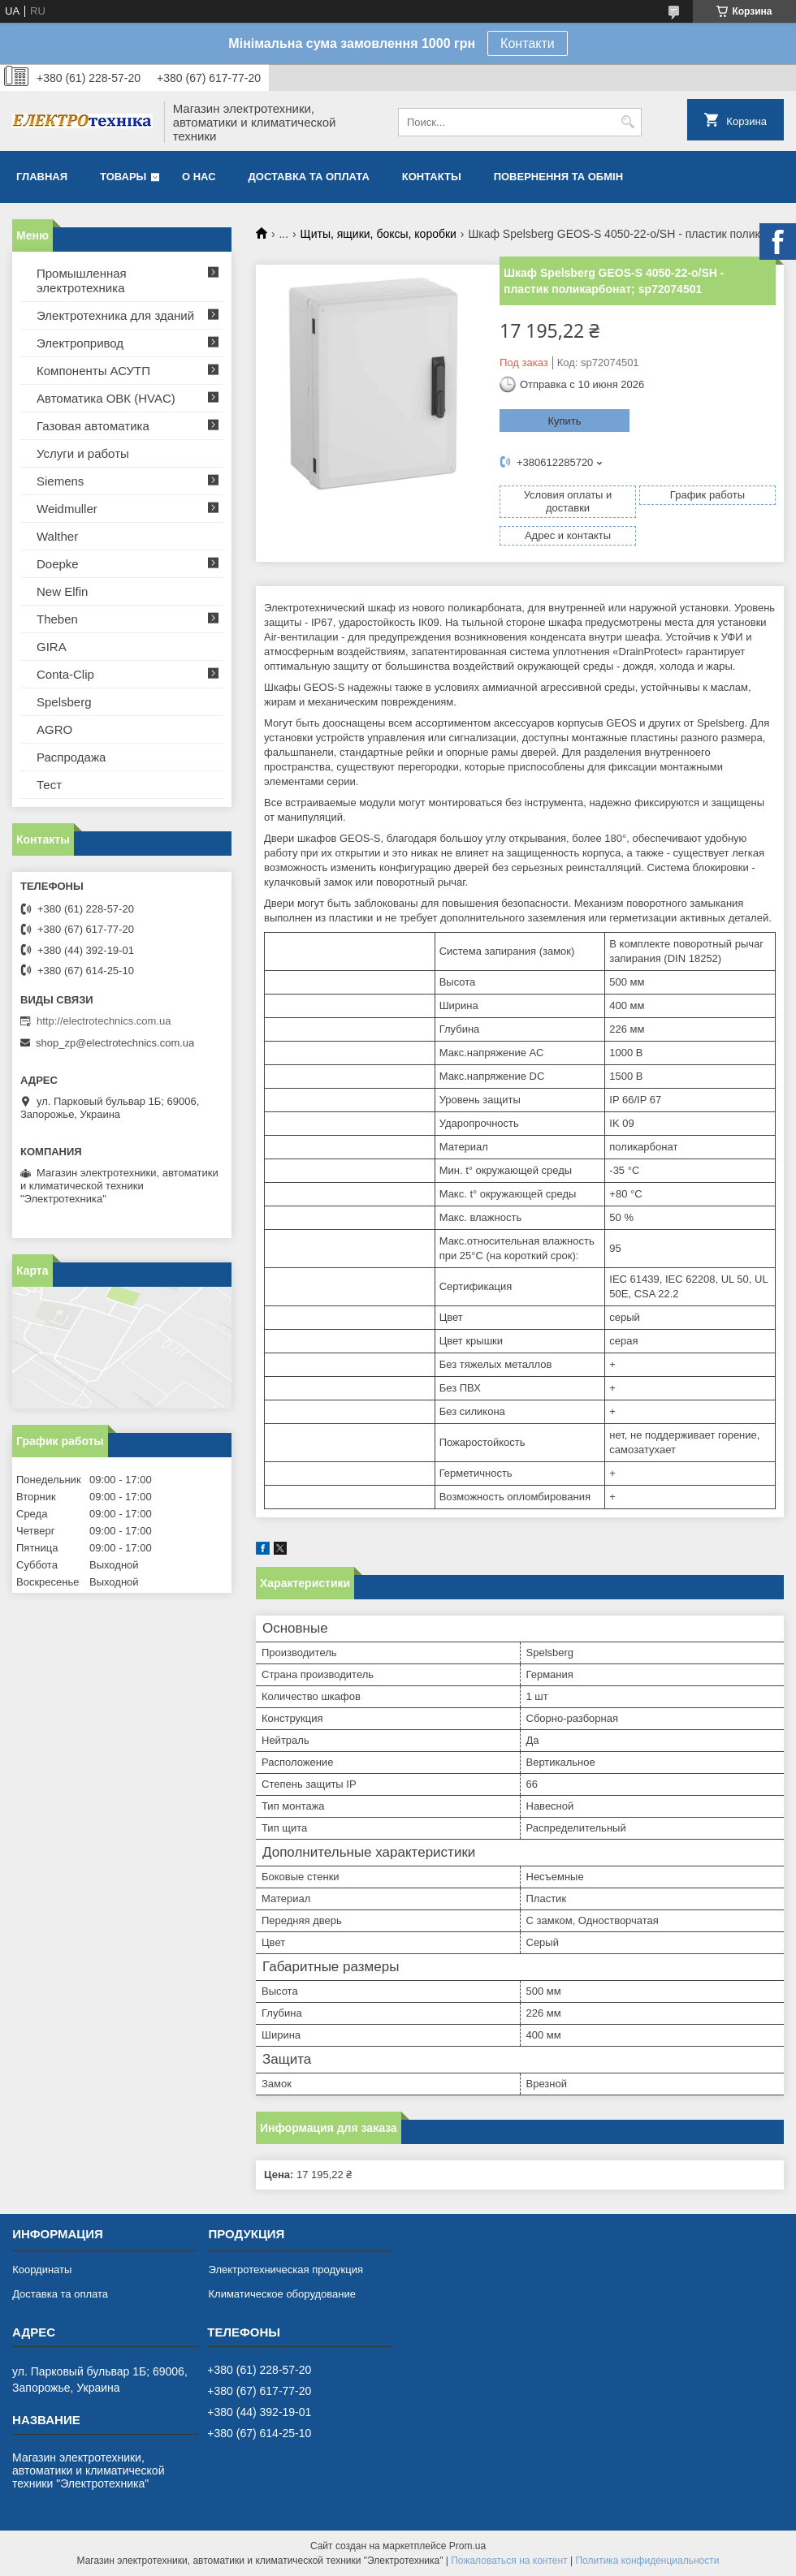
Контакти (527, 43)
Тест (49, 785)
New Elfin (62, 591)
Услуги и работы (83, 453)
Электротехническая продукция (285, 2269)
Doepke (58, 564)
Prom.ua (467, 2546)
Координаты (41, 2269)
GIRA (52, 647)
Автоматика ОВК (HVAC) (106, 398)
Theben (57, 619)
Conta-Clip (65, 674)
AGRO (54, 729)
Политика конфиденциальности (647, 2560)
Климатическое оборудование (281, 2294)
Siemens (60, 481)
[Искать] (627, 122)
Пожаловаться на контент (509, 2560)
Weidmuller (67, 509)
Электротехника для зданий (115, 315)
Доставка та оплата (309, 176)
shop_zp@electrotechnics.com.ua (115, 1043)
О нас (199, 176)
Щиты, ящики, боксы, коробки (378, 233)
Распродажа (71, 757)
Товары (123, 176)
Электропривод (80, 343)
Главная (41, 176)
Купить (564, 421)
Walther (57, 536)
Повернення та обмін (558, 176)
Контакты (431, 176)
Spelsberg (64, 702)
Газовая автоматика (93, 426)
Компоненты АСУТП (93, 371)
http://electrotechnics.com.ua (104, 1021)
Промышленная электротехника (82, 280)
